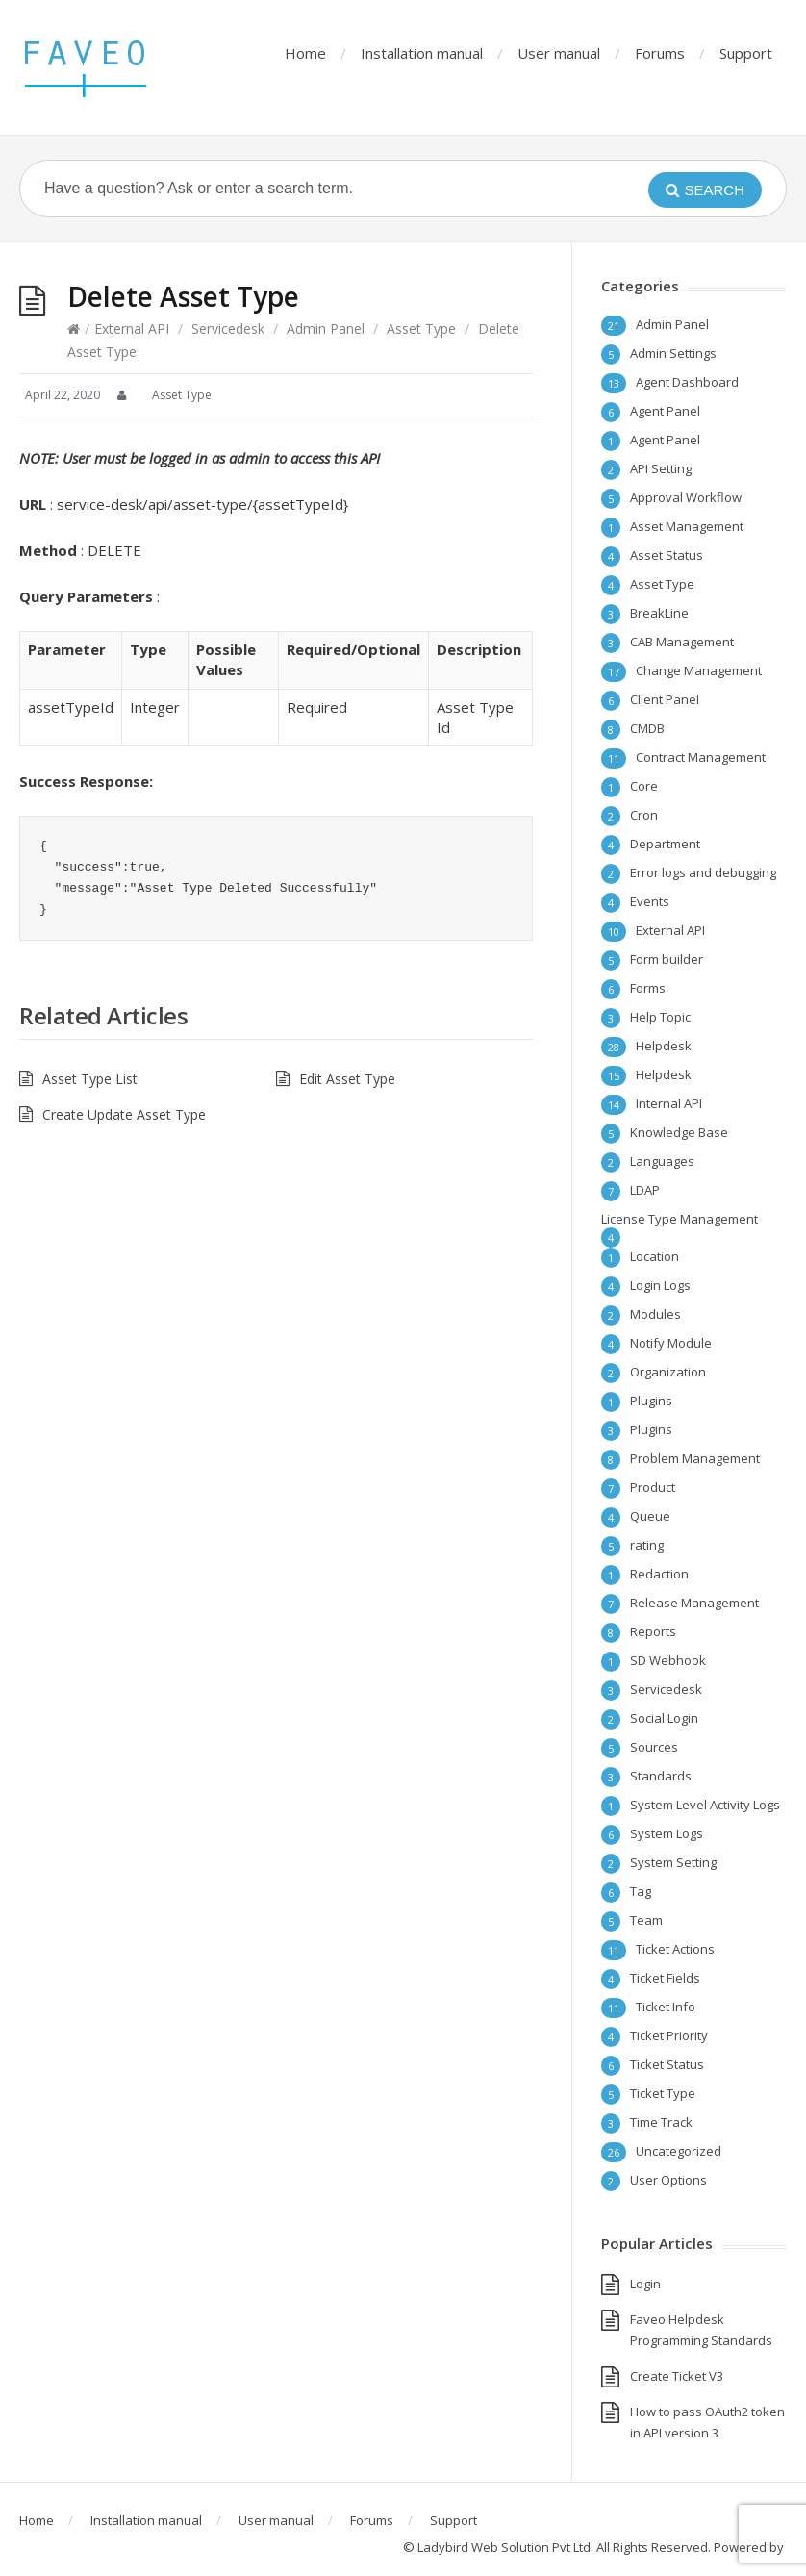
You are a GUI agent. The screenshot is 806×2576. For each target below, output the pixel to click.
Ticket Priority (669, 2035)
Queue (650, 1516)
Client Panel (664, 699)
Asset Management (686, 526)
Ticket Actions (675, 1948)
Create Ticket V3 (676, 2376)
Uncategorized (678, 2150)
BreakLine (659, 612)
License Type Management (679, 1218)
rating (647, 1544)
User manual (558, 53)
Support (745, 53)
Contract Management (701, 757)
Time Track (661, 2122)
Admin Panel (326, 328)
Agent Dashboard (687, 382)
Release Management (694, 1602)
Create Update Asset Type (124, 1114)
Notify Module (671, 1342)
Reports (653, 1631)
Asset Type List (90, 1079)
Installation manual (422, 53)
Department (665, 843)
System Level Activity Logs (705, 1804)
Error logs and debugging (703, 872)
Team (646, 1920)
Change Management (699, 670)
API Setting (661, 468)
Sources (654, 1746)
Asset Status (666, 555)
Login (645, 2283)
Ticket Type (662, 2093)
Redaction (659, 1573)
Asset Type (421, 328)
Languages (662, 1161)
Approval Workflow (686, 497)
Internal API (669, 1103)
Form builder (666, 959)
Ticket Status (667, 2064)
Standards (661, 1775)
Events (649, 901)
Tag (640, 1891)
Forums (660, 53)
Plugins (651, 1400)
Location (654, 1256)
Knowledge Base (679, 1132)
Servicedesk (227, 328)
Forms (648, 988)
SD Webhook (668, 1660)
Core (644, 786)
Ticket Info (665, 2006)
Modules (655, 1314)
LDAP (645, 1190)
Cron (644, 814)
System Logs (666, 1833)
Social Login (664, 1718)
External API (131, 328)
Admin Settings (673, 353)
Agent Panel (665, 410)
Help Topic (660, 1016)
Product (652, 1487)
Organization (668, 1371)
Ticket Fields (665, 1977)
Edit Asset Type (347, 1079)
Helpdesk (664, 1045)
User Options (668, 2179)
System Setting (673, 1862)
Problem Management (695, 1458)
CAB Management (682, 641)
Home (305, 53)
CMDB (647, 728)
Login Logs (660, 1285)
